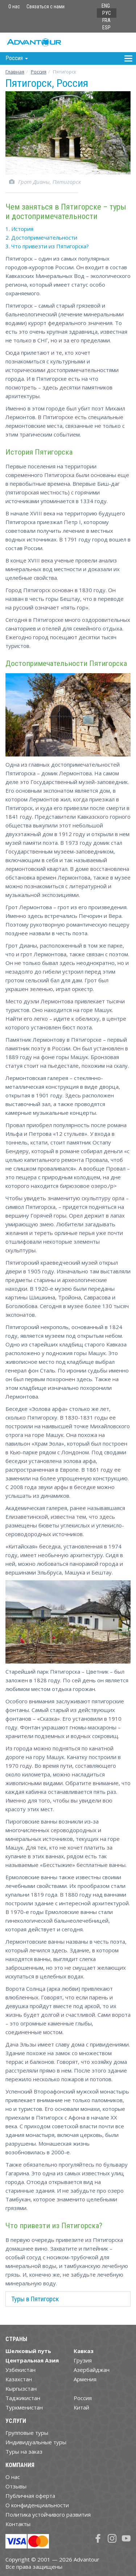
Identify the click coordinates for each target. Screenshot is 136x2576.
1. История (19, 228)
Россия (83, 2398)
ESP (106, 27)
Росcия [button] (16, 58)
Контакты (17, 2523)
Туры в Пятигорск (35, 2299)
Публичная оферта (30, 2495)
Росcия (38, 71)
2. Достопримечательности (41, 237)
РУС (106, 13)
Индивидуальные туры (35, 2442)
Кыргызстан (21, 2388)
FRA (106, 20)
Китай (81, 2407)
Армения (85, 2379)
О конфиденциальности (37, 2505)
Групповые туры (26, 2432)
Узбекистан (20, 2369)
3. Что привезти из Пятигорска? (47, 246)
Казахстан (18, 2379)
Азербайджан (92, 2369)
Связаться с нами (45, 6)
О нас (14, 6)
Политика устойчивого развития (48, 2514)
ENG (106, 6)
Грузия (83, 2360)
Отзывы (15, 2486)
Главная (14, 71)
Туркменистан (24, 2407)
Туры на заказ (23, 2451)
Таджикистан (22, 2398)
